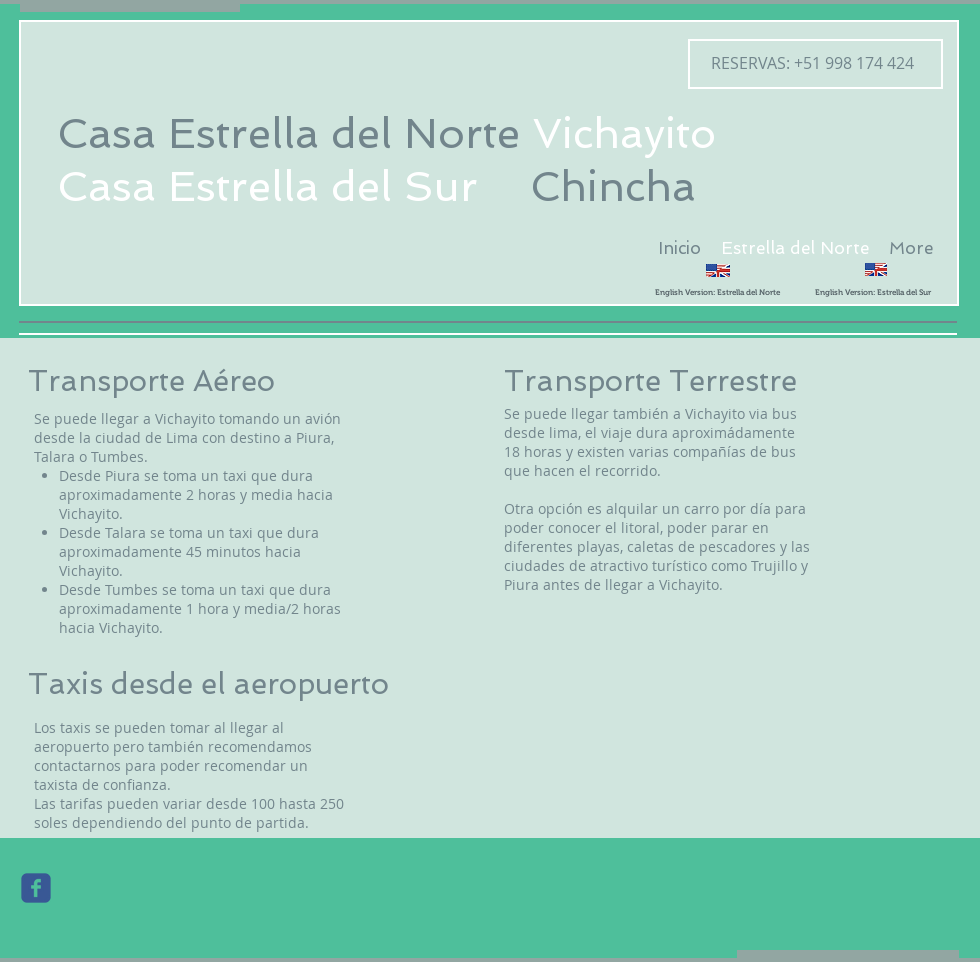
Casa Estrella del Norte (288, 133)
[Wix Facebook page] (36, 888)
